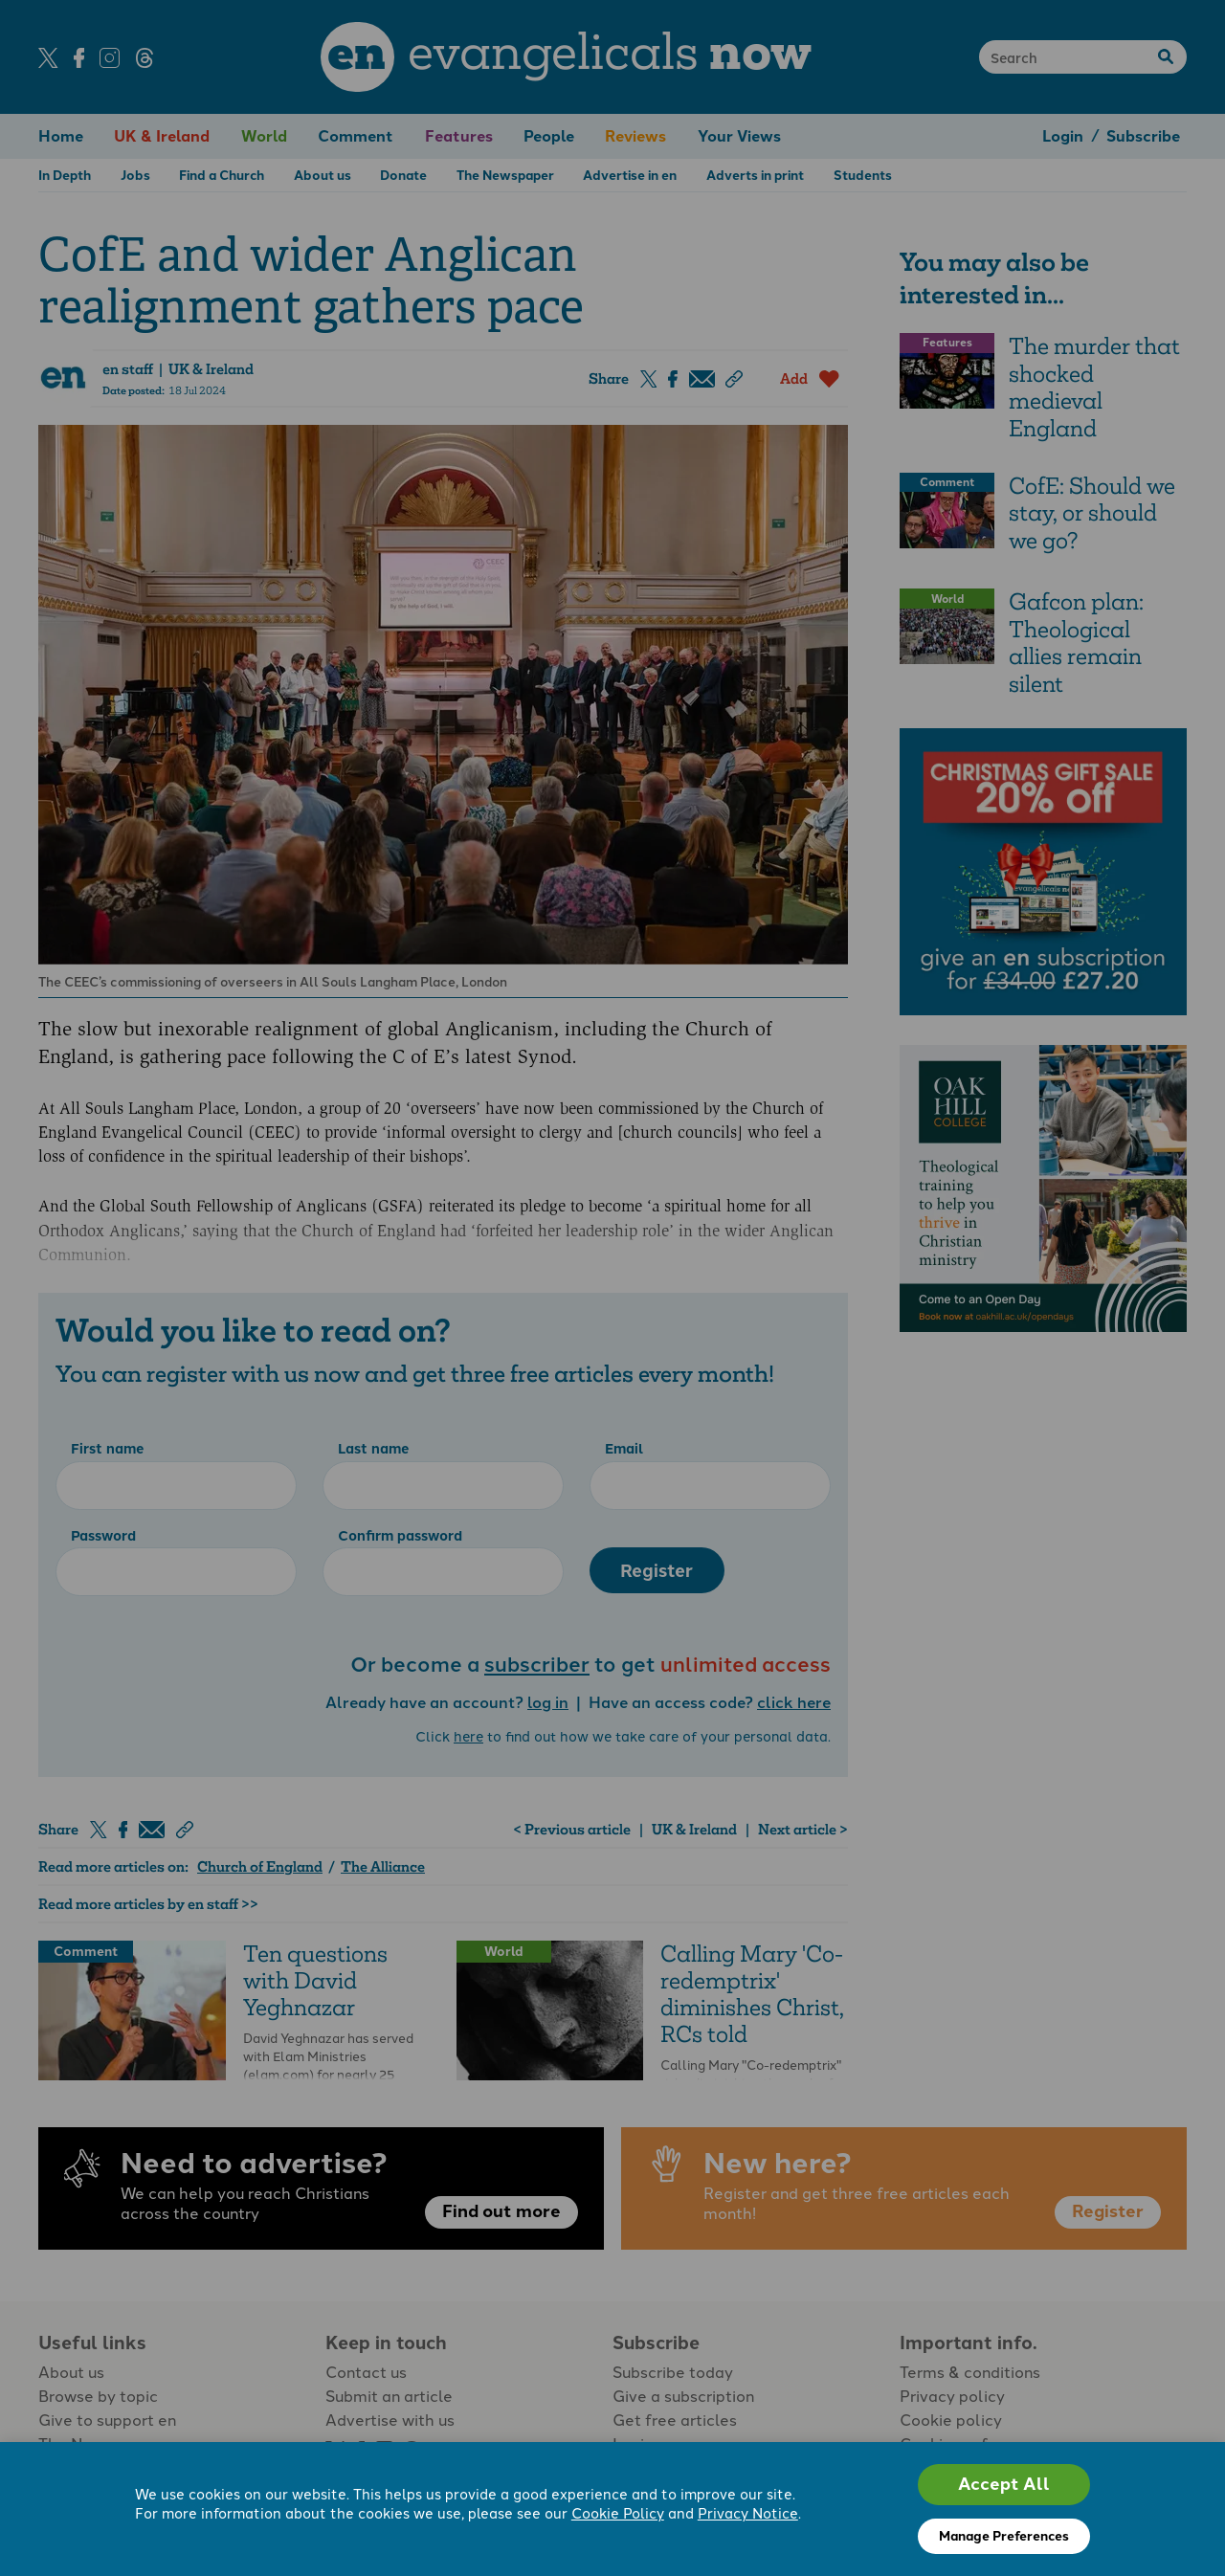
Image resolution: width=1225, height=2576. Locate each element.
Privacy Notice (748, 2513)
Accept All (1004, 2484)
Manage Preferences (1004, 2535)
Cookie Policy (617, 2513)
